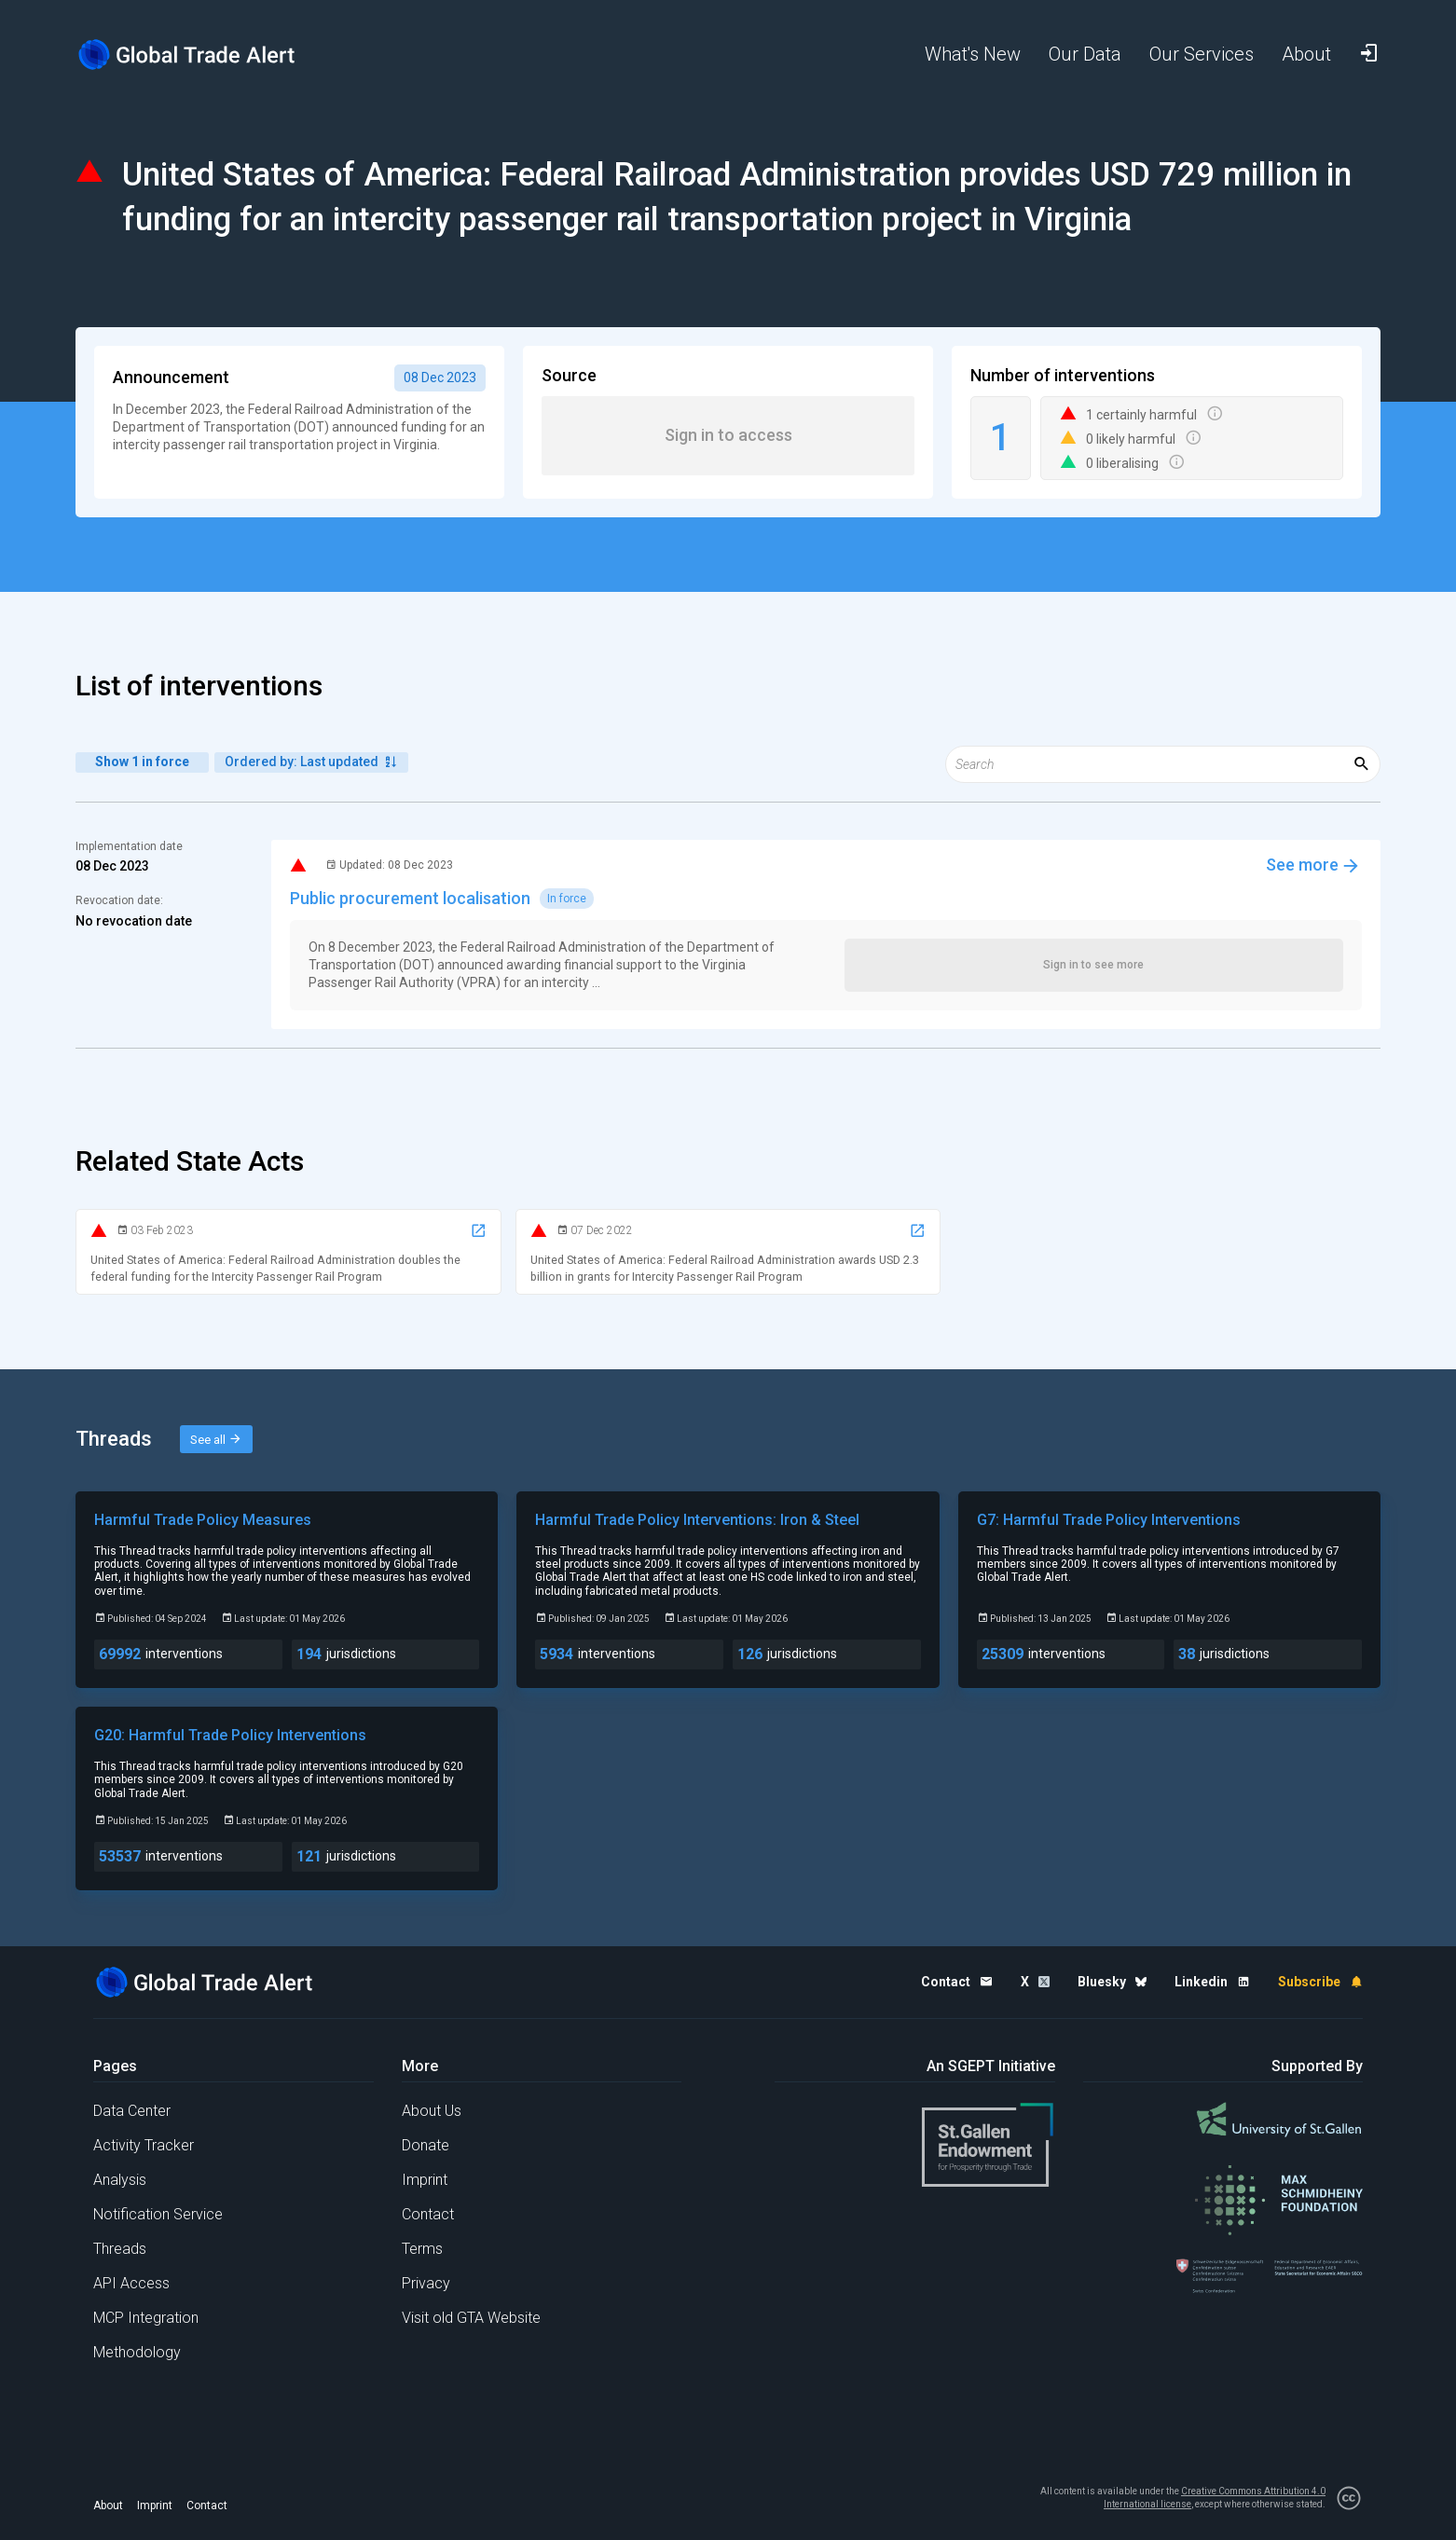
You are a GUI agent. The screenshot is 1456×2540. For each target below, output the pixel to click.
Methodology (137, 2352)
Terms (422, 2249)
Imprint (424, 2180)
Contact (428, 2214)
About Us (431, 2111)
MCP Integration (146, 2318)
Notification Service (158, 2214)
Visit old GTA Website (471, 2318)
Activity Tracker (143, 2145)
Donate (425, 2145)
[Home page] (201, 54)
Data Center (132, 2111)
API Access (131, 2283)
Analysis (119, 2180)
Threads (119, 2249)
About (108, 2505)
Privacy (426, 2283)
